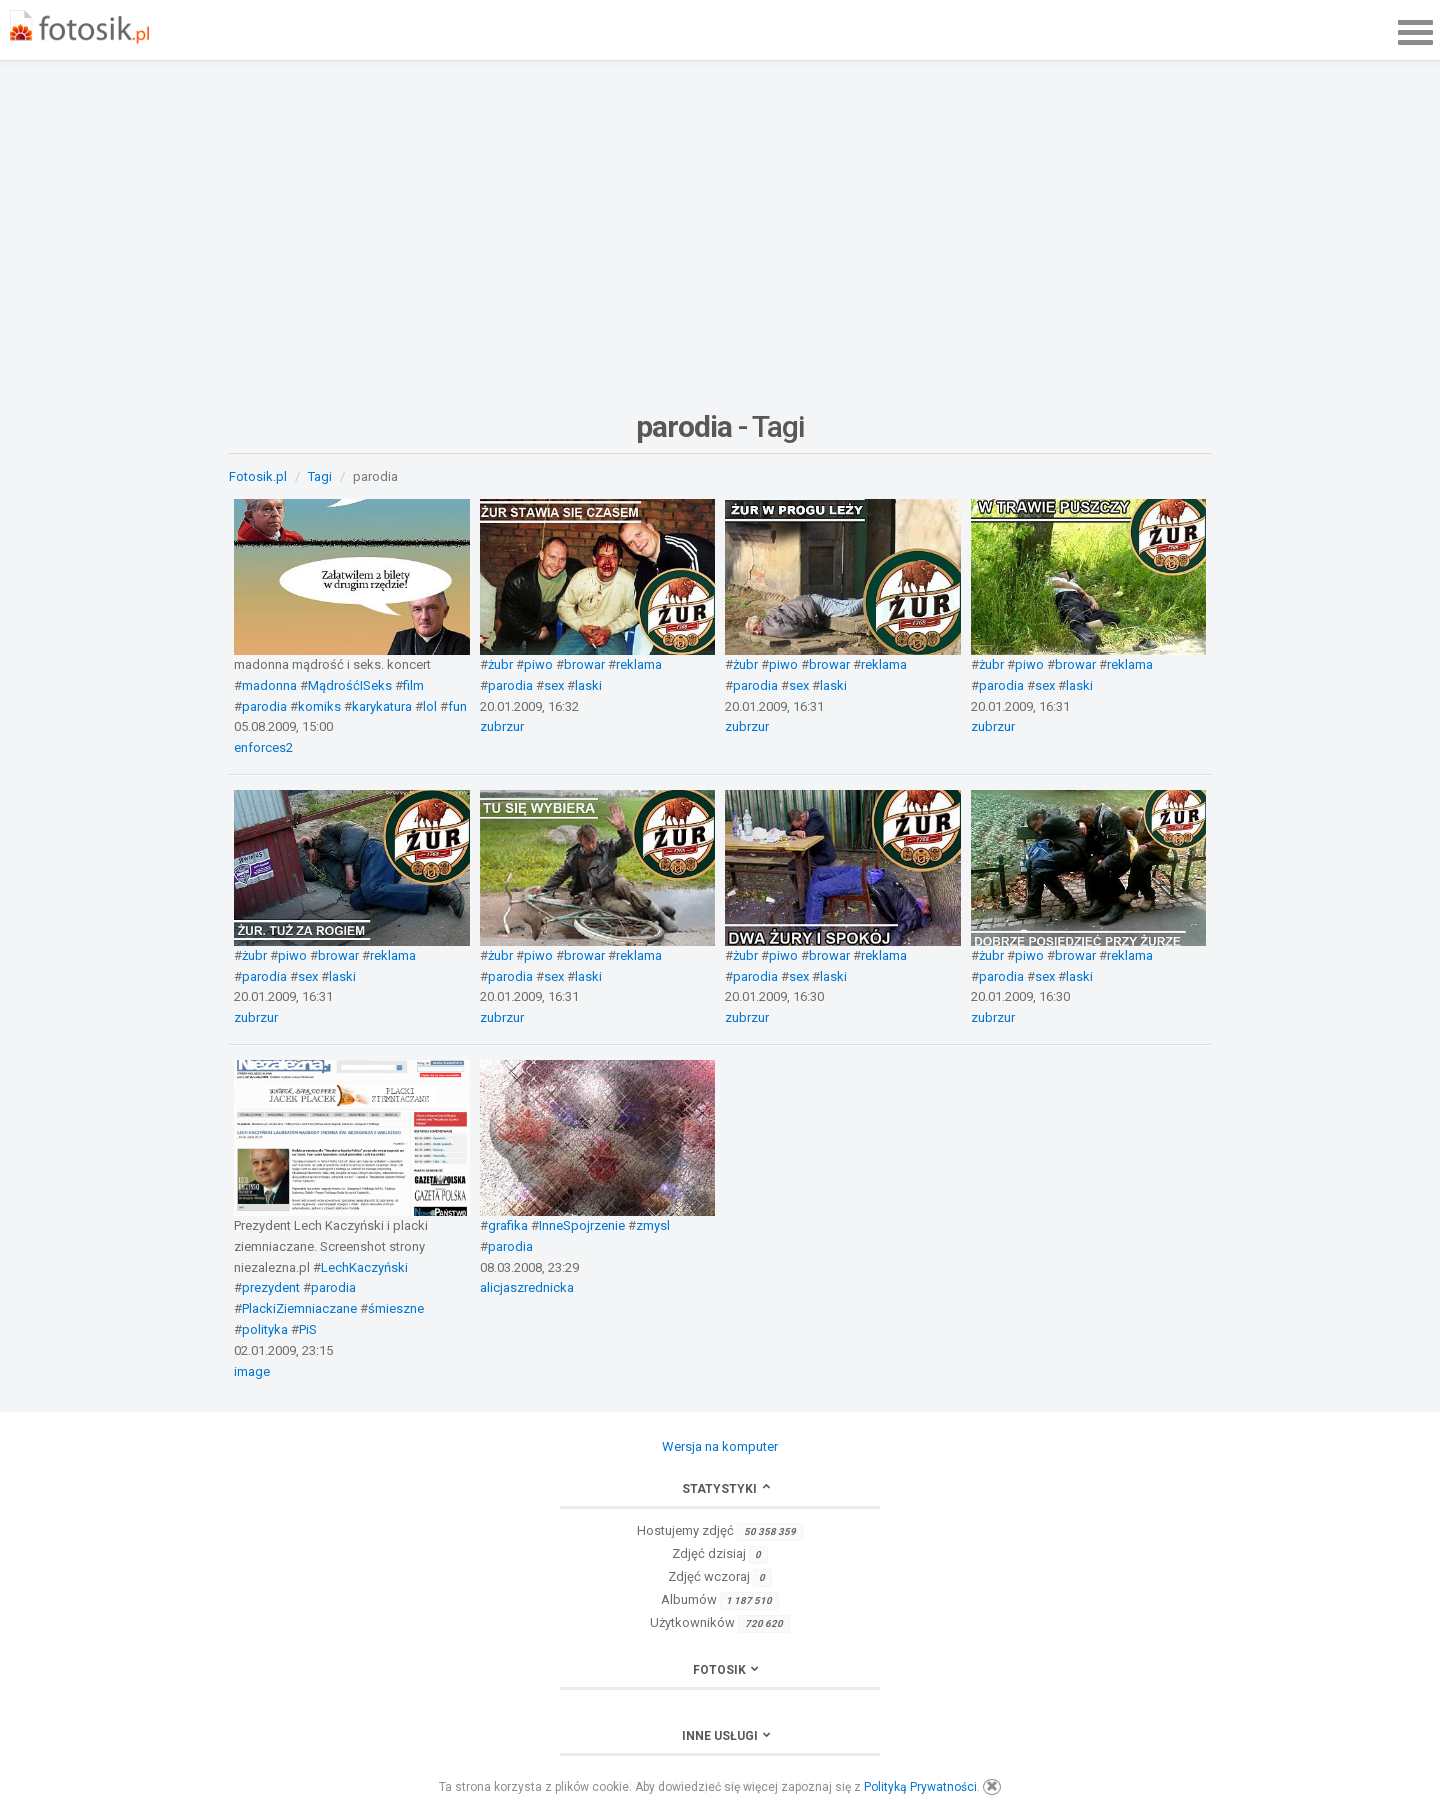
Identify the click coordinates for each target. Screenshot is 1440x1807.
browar (584, 664)
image (252, 1371)
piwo (538, 664)
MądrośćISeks (350, 685)
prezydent (271, 1287)
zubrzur (502, 726)
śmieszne (396, 1308)
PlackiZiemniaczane (299, 1308)
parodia (264, 706)
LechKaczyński (364, 1267)
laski (588, 685)
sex (554, 685)
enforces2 (263, 747)
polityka (265, 1329)
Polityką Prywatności (920, 1787)
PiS (308, 1329)
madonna (269, 685)
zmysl (653, 1225)
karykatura (382, 706)
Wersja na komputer (720, 1446)
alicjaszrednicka (527, 1287)
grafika (508, 1225)
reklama (639, 664)
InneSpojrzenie (582, 1225)
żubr (500, 664)
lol (430, 706)
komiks (319, 706)
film (413, 685)
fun (457, 706)
